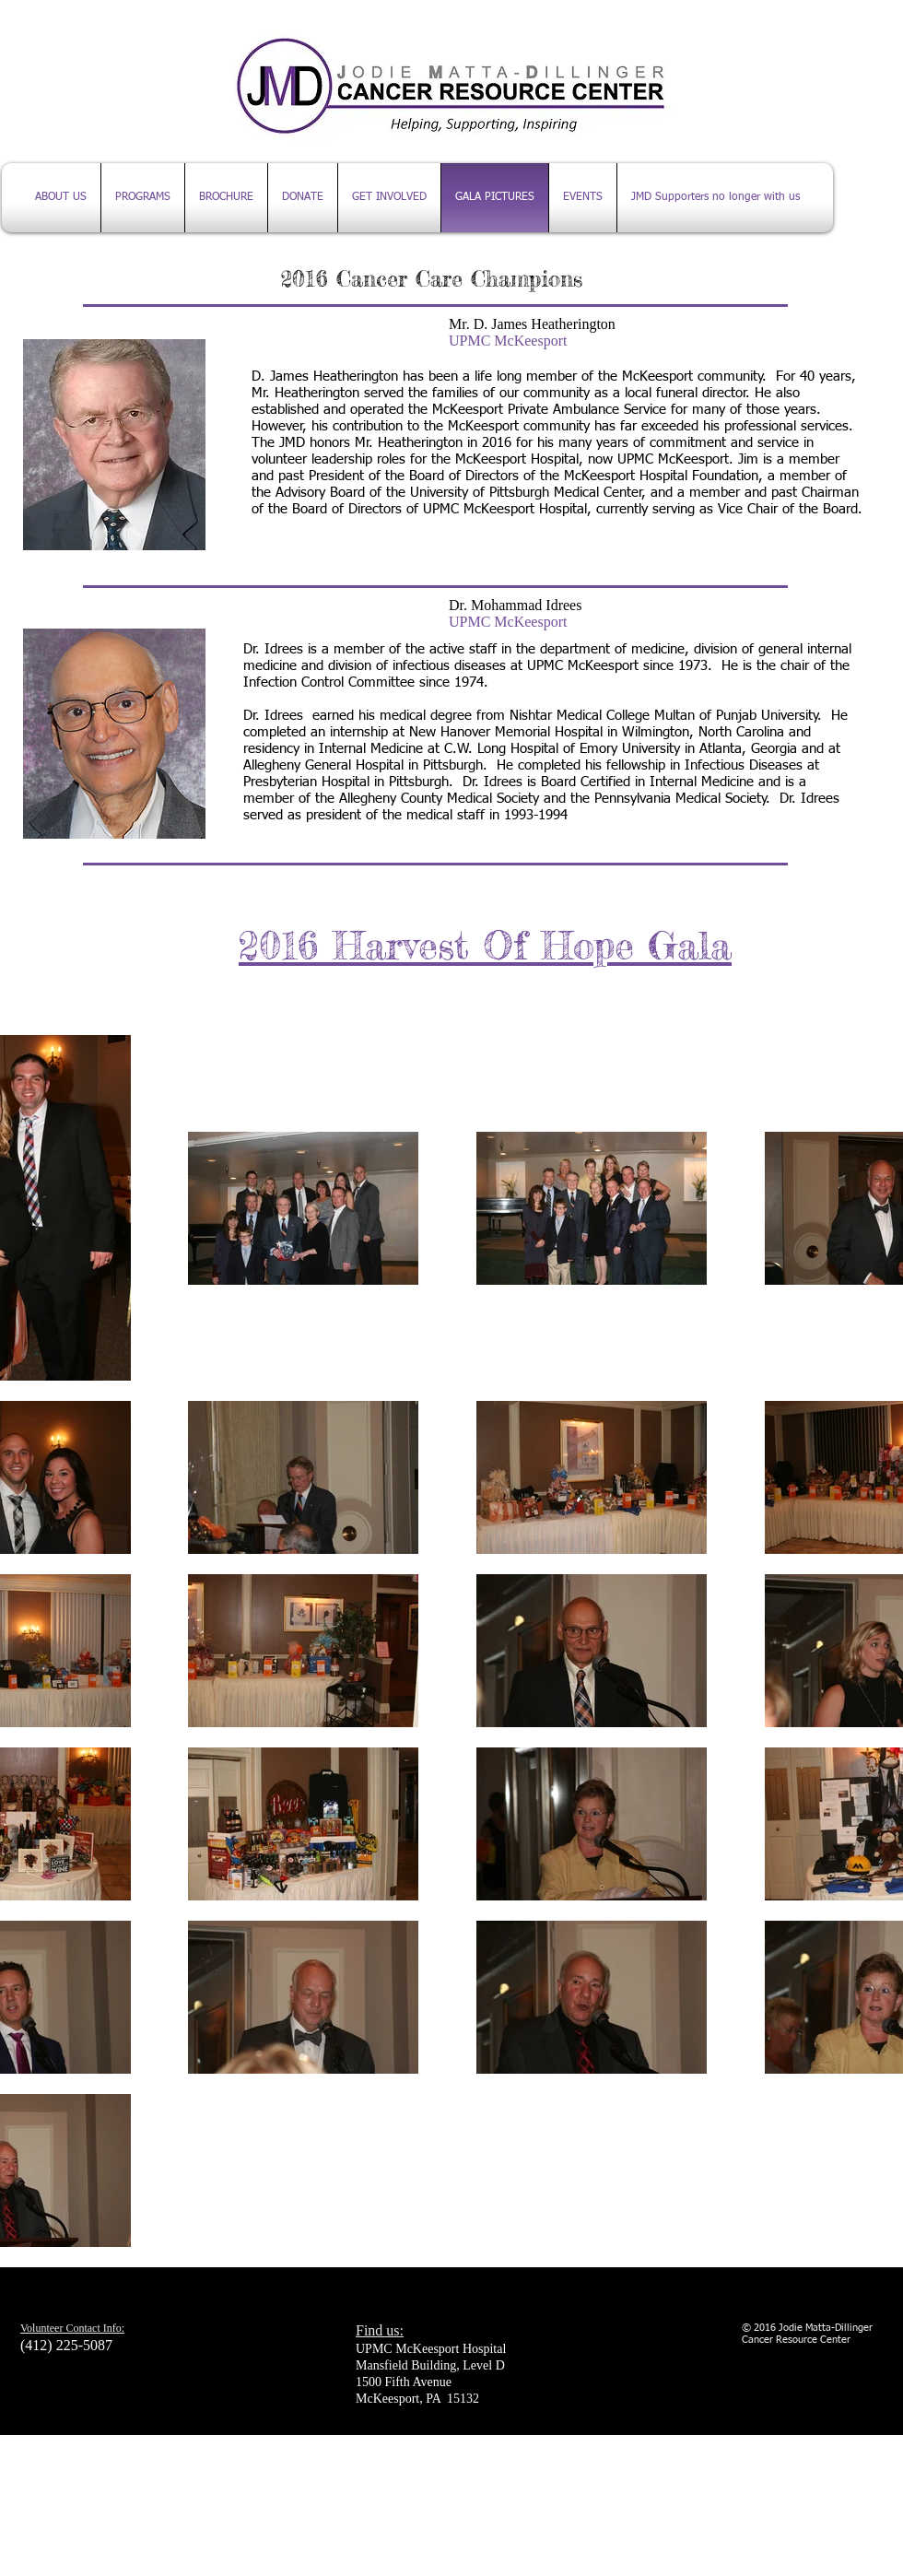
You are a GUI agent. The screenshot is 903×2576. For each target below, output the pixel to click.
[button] (583, 197)
